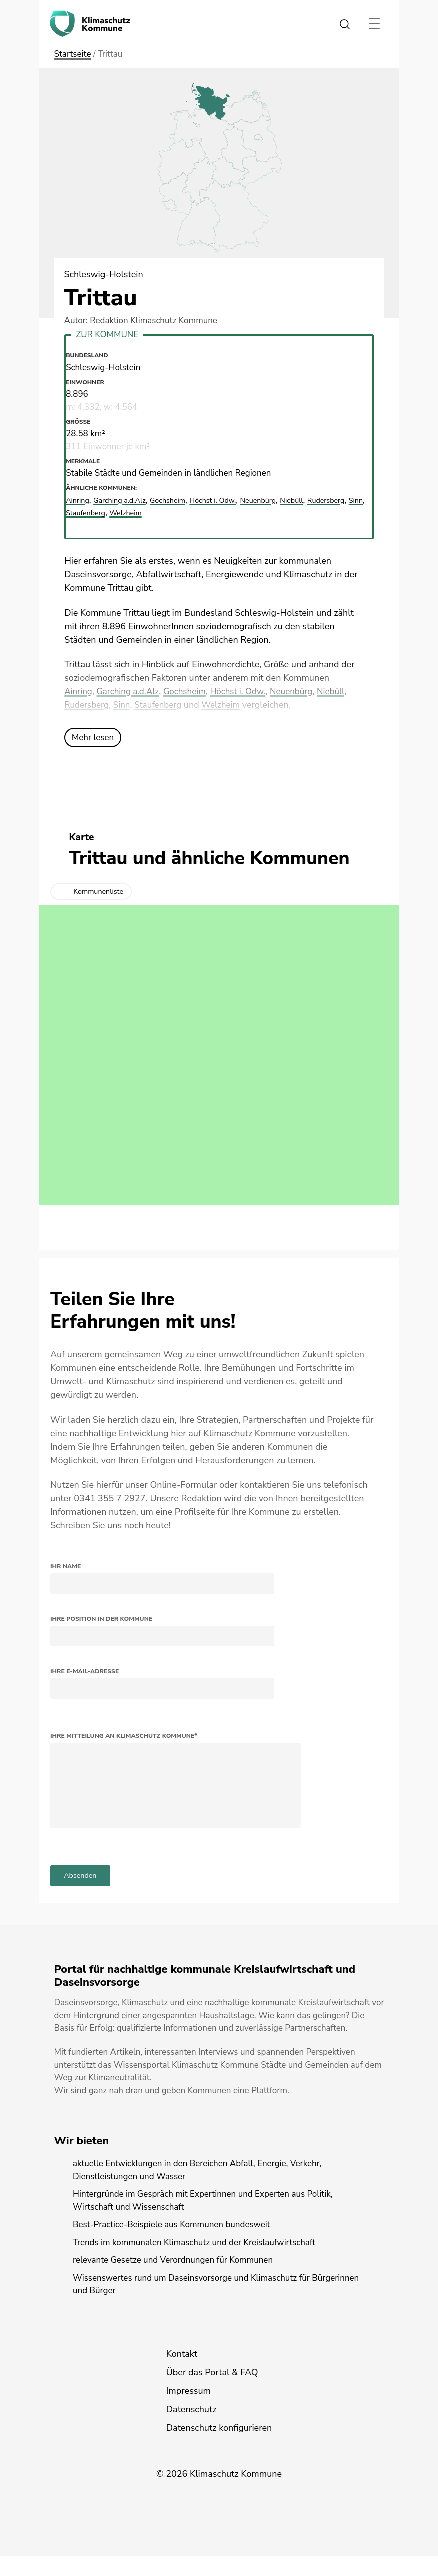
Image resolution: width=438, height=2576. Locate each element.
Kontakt (181, 2374)
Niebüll (79, 705)
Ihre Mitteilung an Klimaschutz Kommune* (123, 1736)
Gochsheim (191, 691)
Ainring (79, 691)
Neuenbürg (303, 691)
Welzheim (261, 705)
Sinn (158, 705)
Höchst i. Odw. (247, 691)
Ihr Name (65, 1566)
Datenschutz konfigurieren (219, 2448)
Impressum (188, 2411)
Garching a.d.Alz (131, 691)
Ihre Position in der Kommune (101, 1619)
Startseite (72, 54)
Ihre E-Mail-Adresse (84, 1671)
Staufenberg (196, 705)
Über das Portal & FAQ (212, 2392)
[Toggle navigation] (374, 24)
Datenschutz (191, 2429)
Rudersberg (121, 705)
